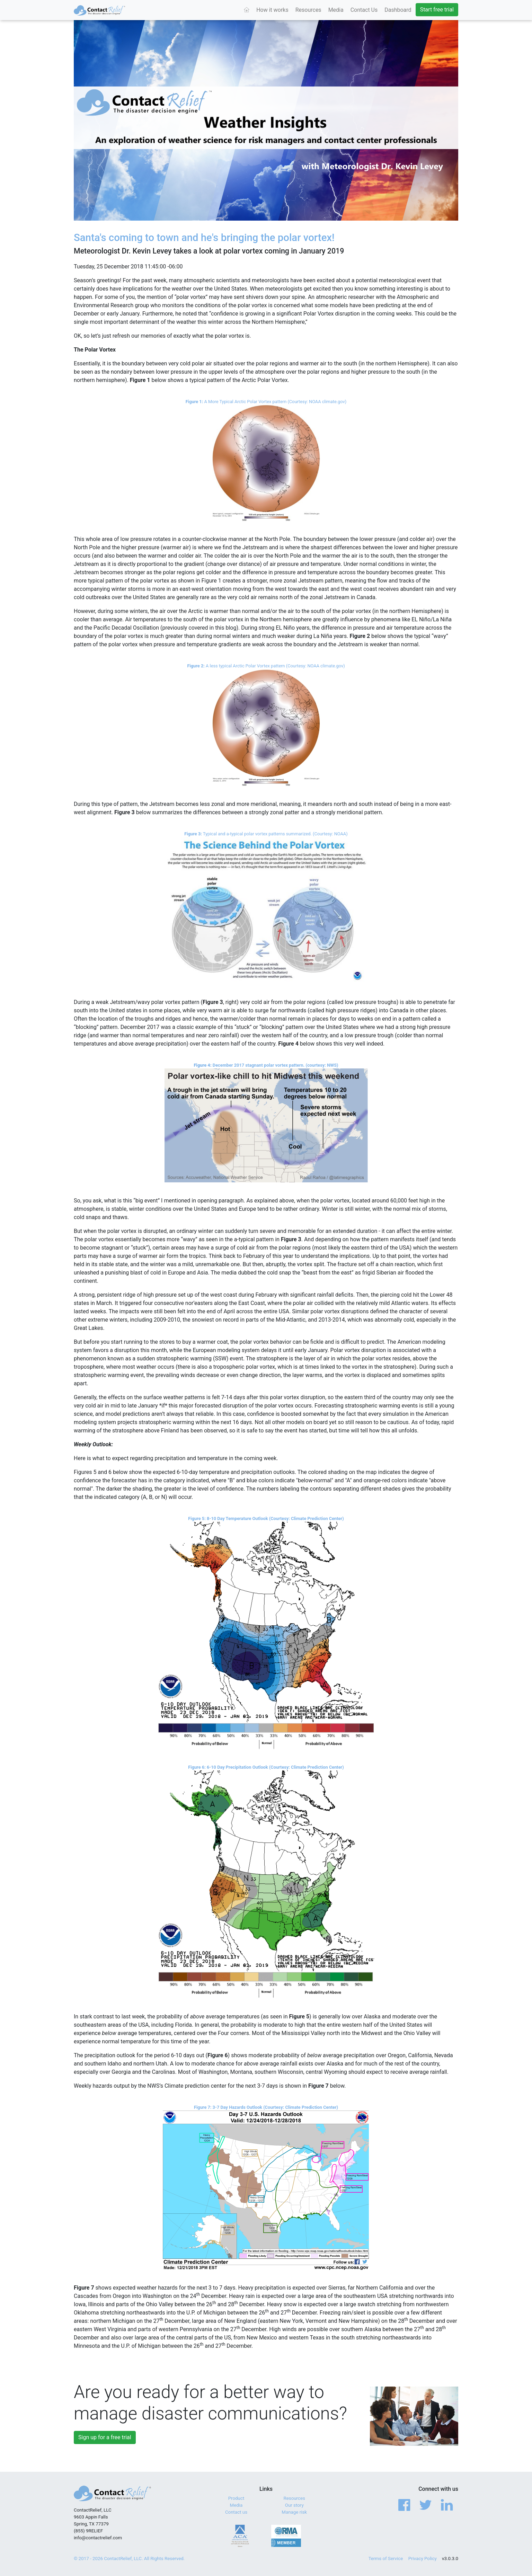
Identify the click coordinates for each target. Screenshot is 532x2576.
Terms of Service (386, 2558)
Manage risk (294, 2512)
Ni (421, 619)
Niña (446, 619)
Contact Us (364, 10)
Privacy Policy (422, 2558)
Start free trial (437, 9)
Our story (294, 2505)
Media (336, 10)
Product (236, 2498)
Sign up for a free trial (104, 2437)
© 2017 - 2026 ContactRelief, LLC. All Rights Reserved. (129, 2558)
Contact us (236, 2512)
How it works (272, 10)
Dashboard (397, 10)
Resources (308, 10)
